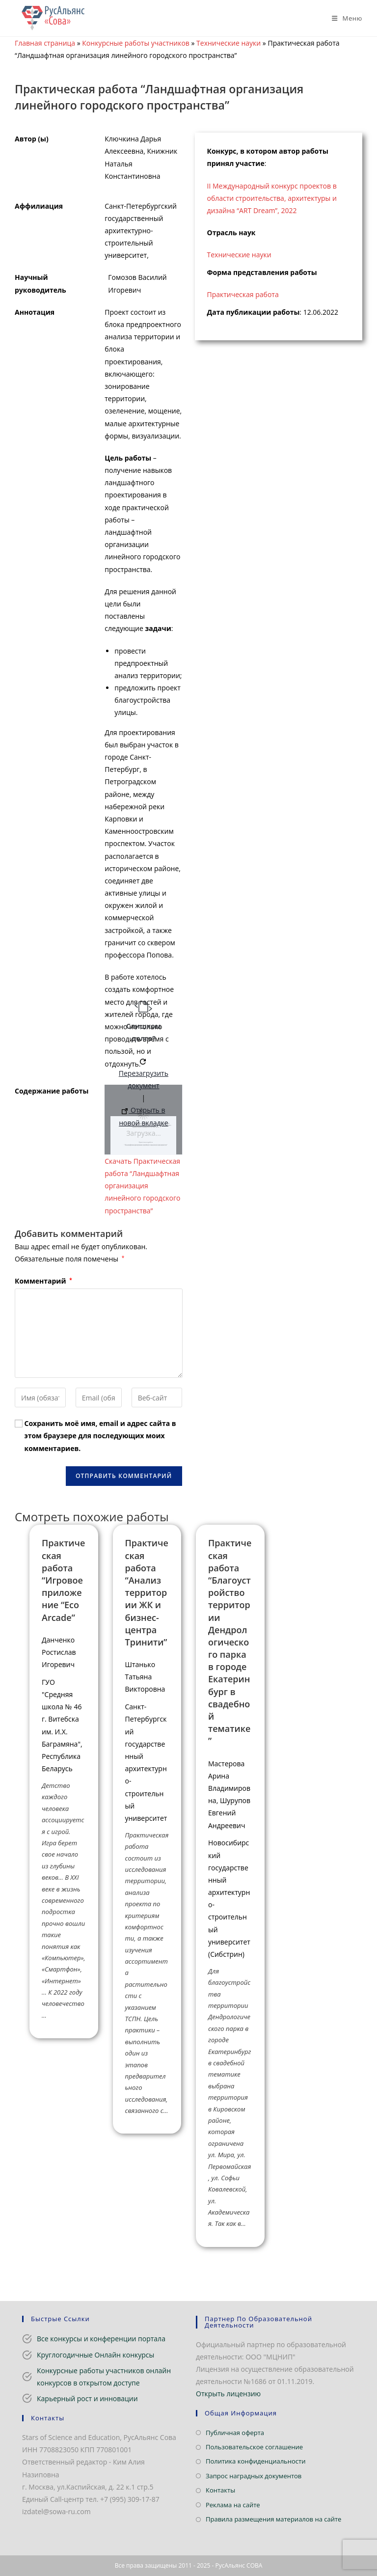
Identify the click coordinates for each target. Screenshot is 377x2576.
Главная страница (45, 43)
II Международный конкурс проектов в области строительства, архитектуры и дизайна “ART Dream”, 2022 (272, 198)
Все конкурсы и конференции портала (101, 2338)
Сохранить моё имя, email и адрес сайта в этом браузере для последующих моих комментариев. (100, 1435)
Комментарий (43, 1281)
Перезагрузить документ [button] (143, 1074)
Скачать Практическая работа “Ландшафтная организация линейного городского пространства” (142, 1185)
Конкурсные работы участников (135, 43)
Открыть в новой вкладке (143, 1116)
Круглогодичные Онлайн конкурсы (95, 2354)
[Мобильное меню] (343, 18)
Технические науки (228, 43)
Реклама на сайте (233, 2504)
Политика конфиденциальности (255, 2461)
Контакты (220, 2490)
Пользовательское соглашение (254, 2446)
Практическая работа (243, 294)
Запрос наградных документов (253, 2475)
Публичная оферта (235, 2432)
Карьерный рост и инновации (87, 2398)
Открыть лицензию (228, 2393)
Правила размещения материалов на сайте (273, 2519)
